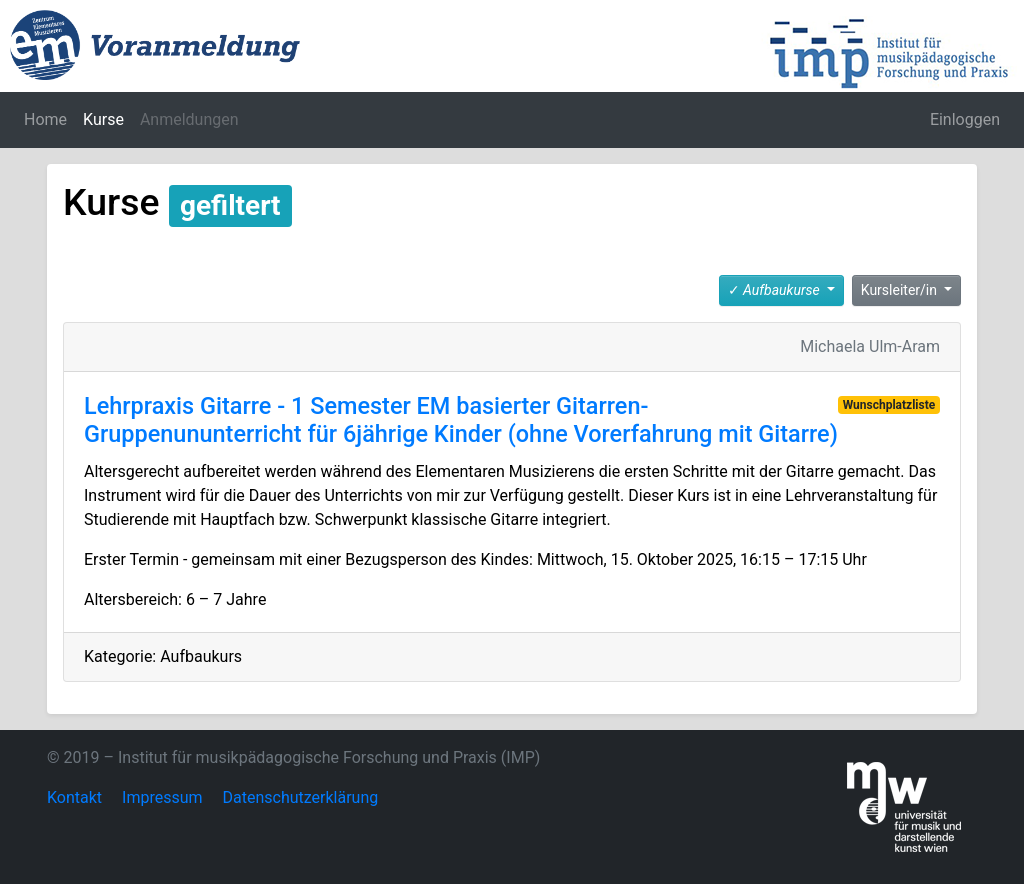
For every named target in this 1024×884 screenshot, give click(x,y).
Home (45, 119)
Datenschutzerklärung (301, 797)
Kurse (103, 119)
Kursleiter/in (901, 290)
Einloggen (965, 119)
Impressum (162, 797)
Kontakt (74, 797)
